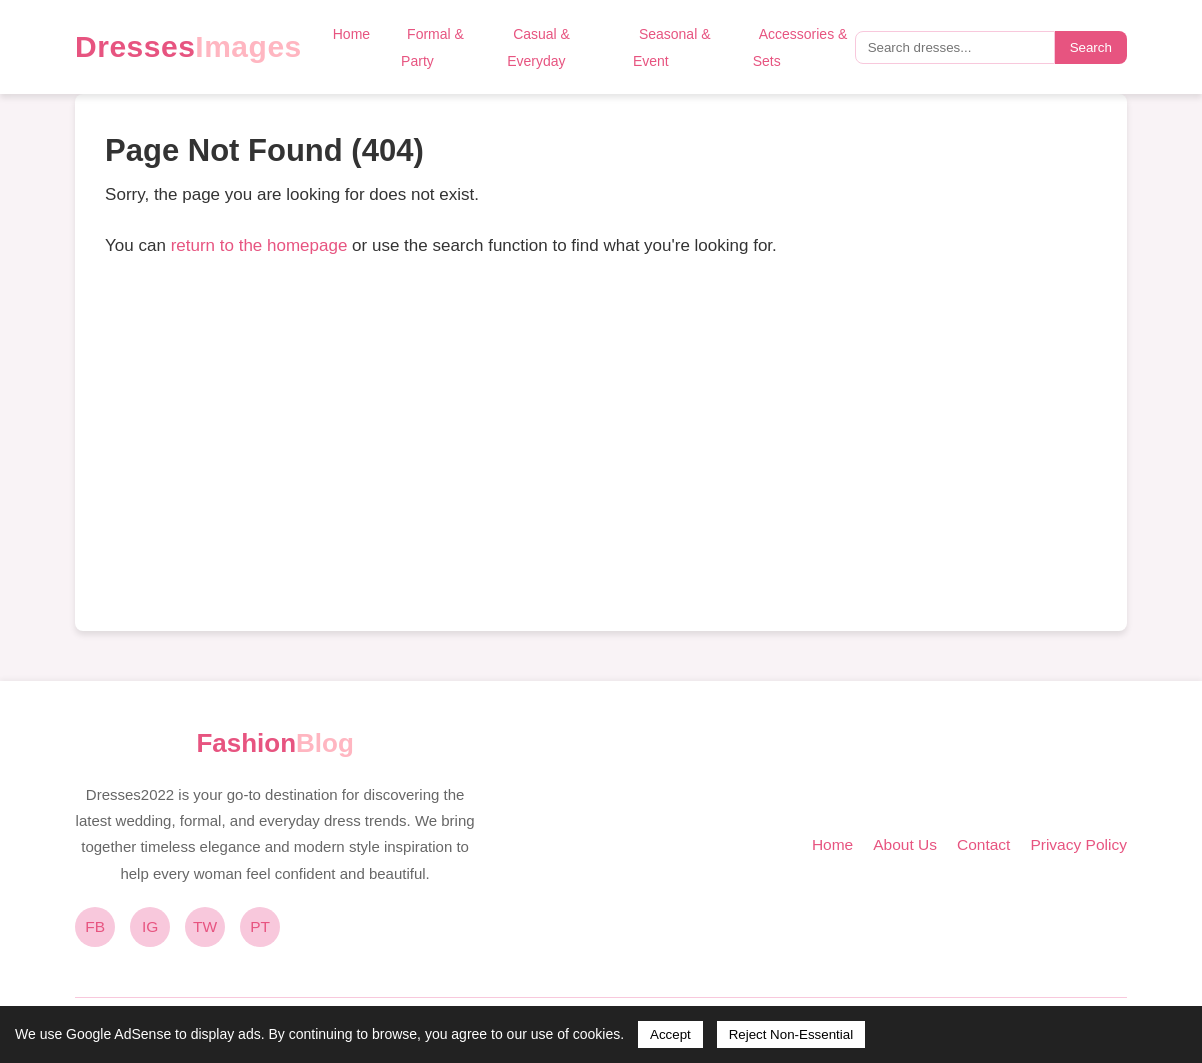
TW (205, 926)
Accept (670, 1034)
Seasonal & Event (672, 47)
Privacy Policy (1078, 844)
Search (1091, 47)
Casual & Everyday (538, 47)
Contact (983, 844)
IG (150, 926)
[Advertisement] (601, 451)
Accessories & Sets (800, 47)
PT (260, 926)
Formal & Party (432, 47)
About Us (905, 844)
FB (95, 926)
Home (351, 34)
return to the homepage (259, 245)
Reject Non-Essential (791, 1034)
